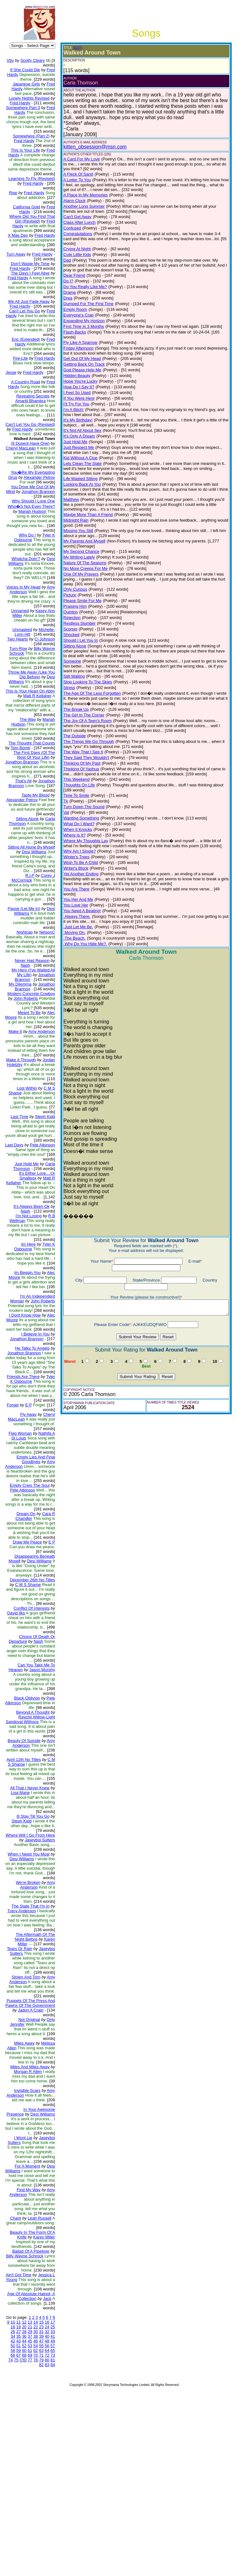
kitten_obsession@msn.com (89, 146)
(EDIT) (72, 47)
